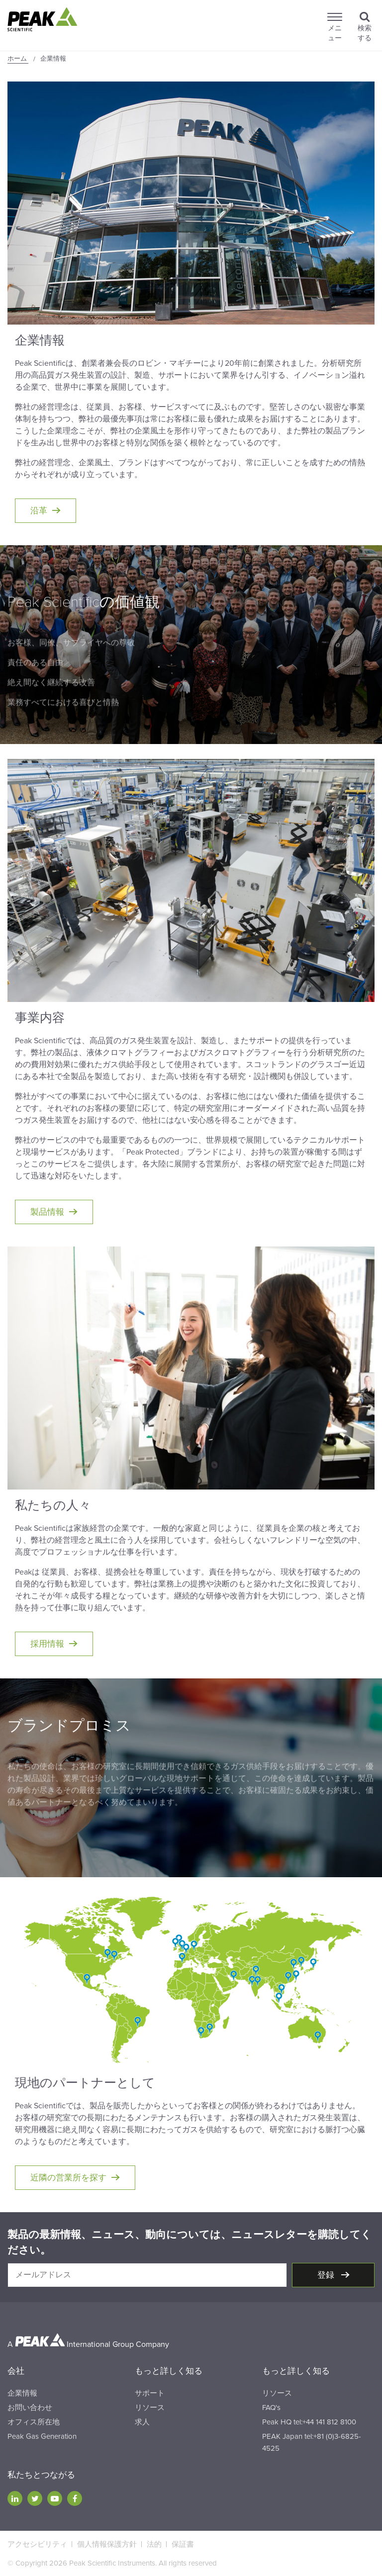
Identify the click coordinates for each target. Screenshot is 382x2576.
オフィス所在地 (33, 2421)
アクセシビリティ (37, 2544)
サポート (150, 2393)
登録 (326, 2275)
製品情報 (47, 1212)
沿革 (38, 510)
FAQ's (271, 2407)
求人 (142, 2421)
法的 (154, 2544)
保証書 (183, 2544)
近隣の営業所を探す (68, 2177)
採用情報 (47, 1644)
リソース (150, 2407)
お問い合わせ (29, 2407)
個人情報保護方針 (107, 2544)
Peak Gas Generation (42, 2436)
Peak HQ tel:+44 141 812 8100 (309, 2421)
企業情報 (22, 2393)
